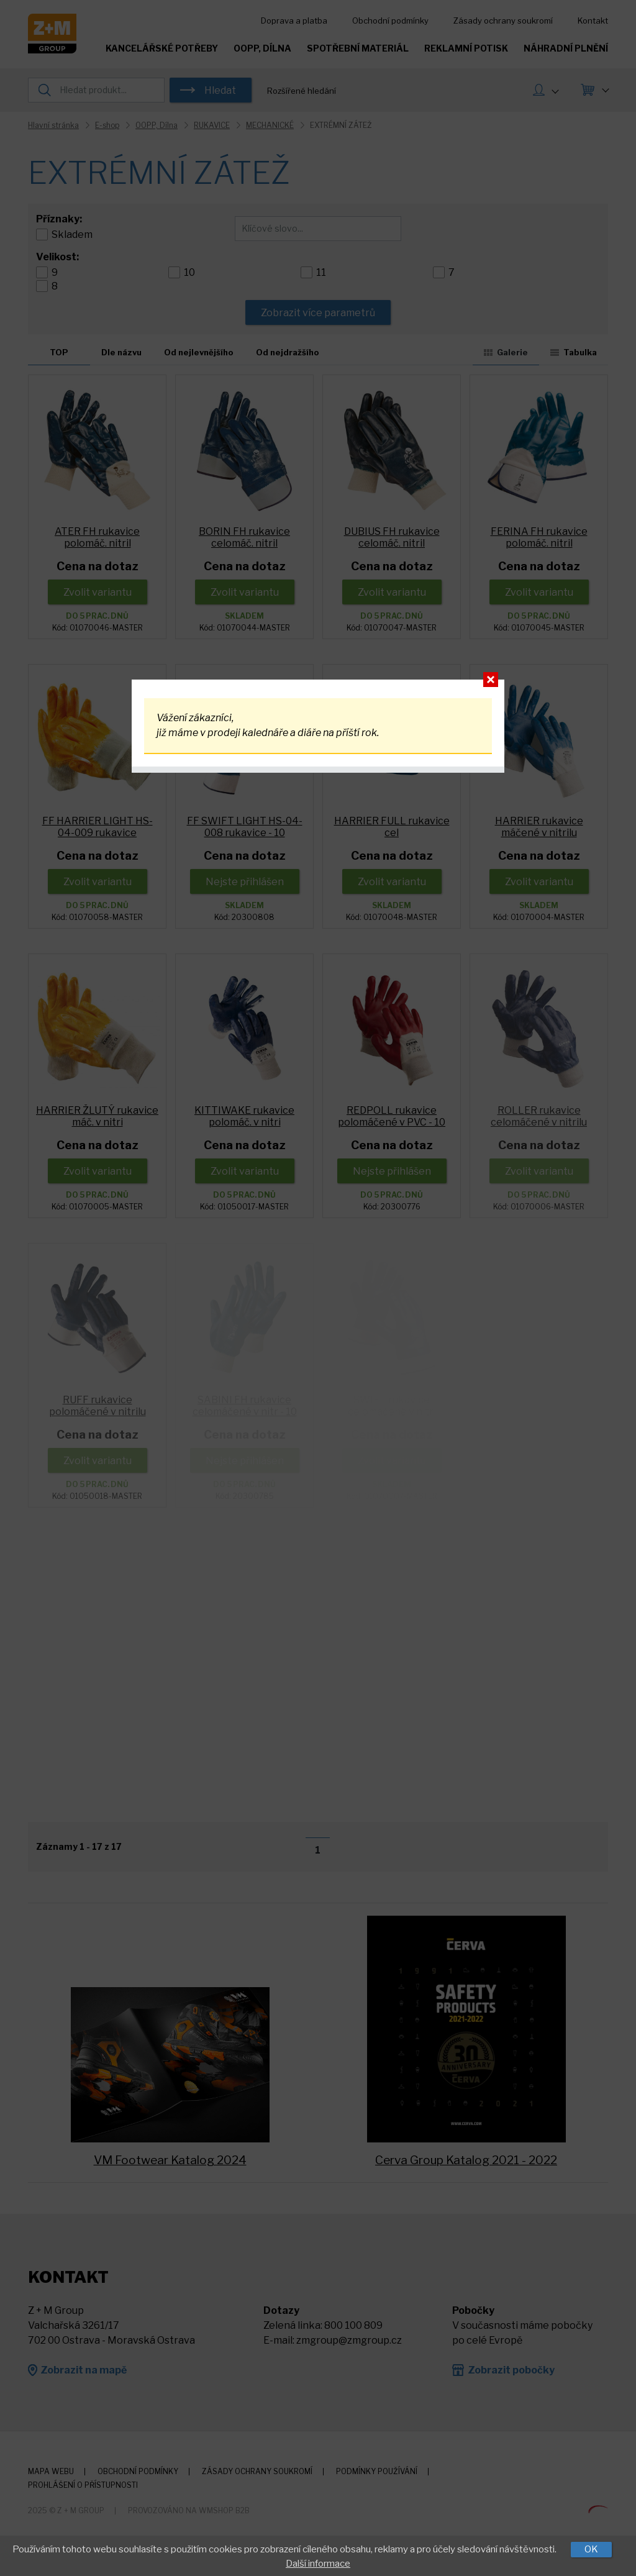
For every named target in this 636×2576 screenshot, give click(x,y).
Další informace (318, 2563)
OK (591, 2549)
